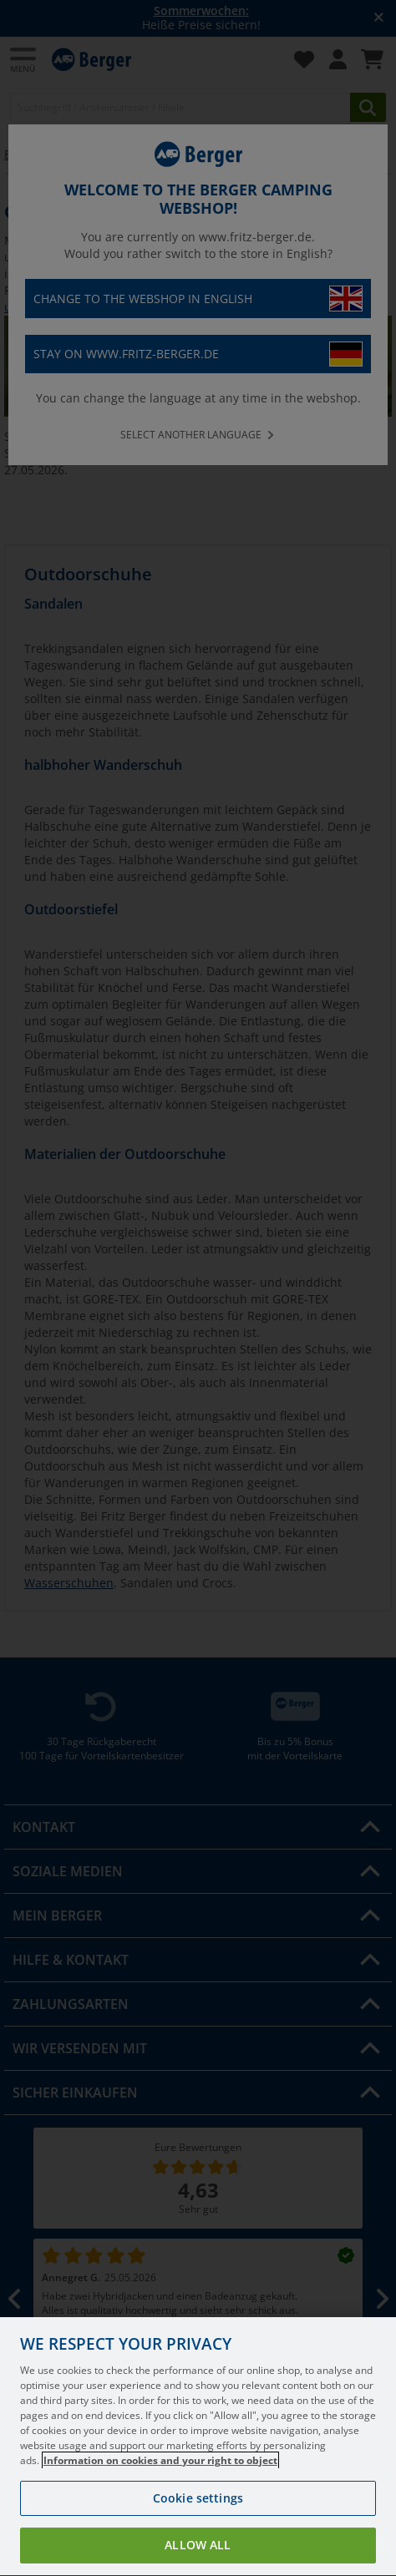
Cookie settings (198, 2527)
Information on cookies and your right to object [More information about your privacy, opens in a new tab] (160, 2489)
